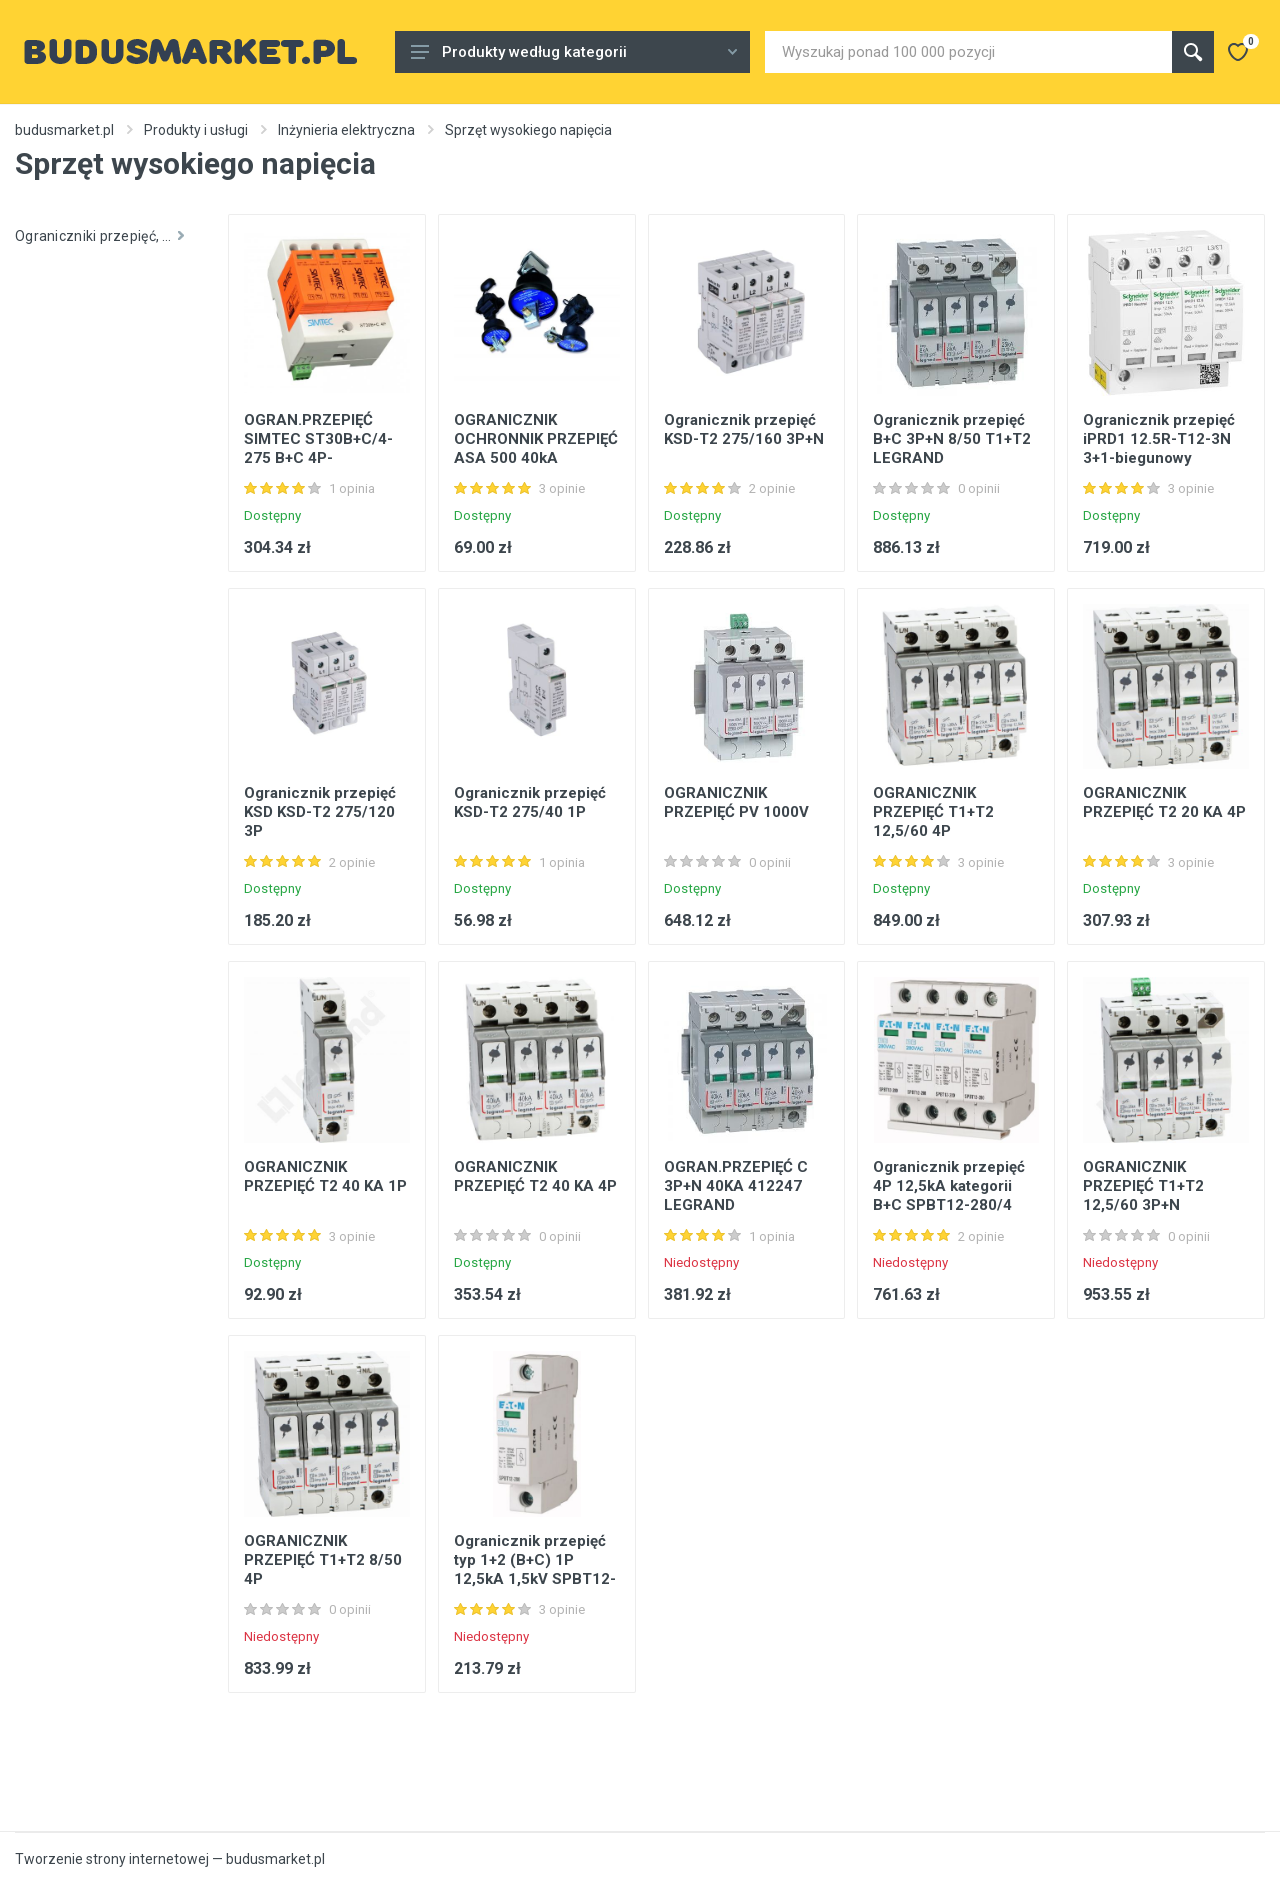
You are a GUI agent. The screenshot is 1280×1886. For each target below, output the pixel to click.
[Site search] (968, 52)
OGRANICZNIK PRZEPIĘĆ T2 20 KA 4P (1164, 802)
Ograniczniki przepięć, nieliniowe (106, 236)
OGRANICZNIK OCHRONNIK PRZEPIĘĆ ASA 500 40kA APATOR (536, 448)
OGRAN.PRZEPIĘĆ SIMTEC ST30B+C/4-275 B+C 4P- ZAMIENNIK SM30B (318, 448)
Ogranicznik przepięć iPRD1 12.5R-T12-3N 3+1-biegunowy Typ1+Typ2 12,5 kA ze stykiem (1162, 458)
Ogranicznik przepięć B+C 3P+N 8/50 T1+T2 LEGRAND (952, 439)
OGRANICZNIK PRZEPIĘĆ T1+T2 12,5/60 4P (933, 812)
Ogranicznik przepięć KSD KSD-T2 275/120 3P (320, 812)
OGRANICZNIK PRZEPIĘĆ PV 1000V (736, 802)
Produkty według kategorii (574, 52)
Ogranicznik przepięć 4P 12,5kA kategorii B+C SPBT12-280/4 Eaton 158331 (949, 1195)
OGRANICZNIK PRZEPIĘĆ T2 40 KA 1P (325, 1176)
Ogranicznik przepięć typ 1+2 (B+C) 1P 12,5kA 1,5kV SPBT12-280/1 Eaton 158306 (535, 1569)
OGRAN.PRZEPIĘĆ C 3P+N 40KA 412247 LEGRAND (736, 1186)
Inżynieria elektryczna (346, 130)
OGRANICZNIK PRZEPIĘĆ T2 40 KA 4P (535, 1176)
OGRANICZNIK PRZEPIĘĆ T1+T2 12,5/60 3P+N (1143, 1186)
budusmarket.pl (64, 130)
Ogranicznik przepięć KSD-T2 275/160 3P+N (744, 429)
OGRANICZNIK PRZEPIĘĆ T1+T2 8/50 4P (323, 1560)
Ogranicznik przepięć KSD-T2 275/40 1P (530, 802)
